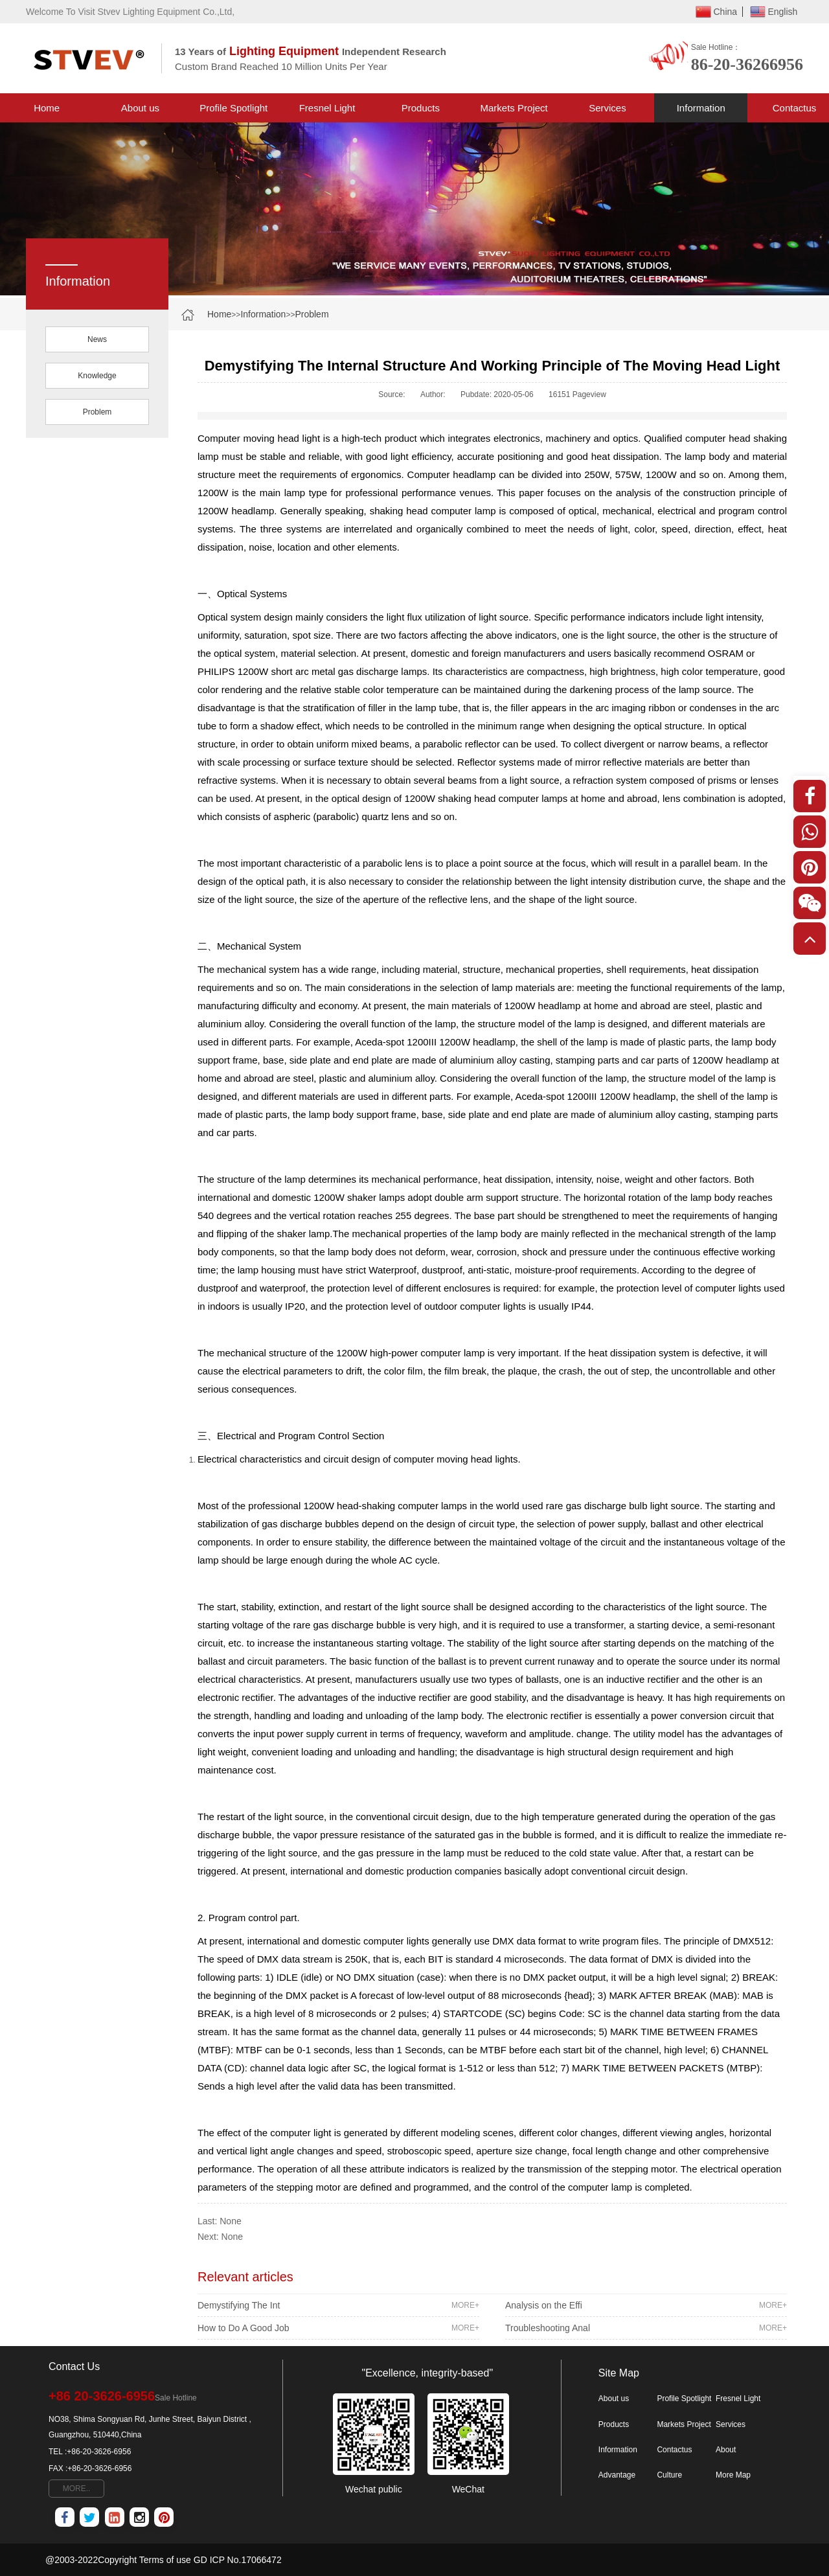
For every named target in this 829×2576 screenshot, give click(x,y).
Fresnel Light (327, 107)
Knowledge (97, 375)
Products (421, 107)
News (97, 339)
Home (47, 107)
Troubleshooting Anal (646, 2328)
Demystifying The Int (338, 2305)
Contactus (674, 2449)
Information (701, 107)
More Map (733, 2474)
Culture (669, 2474)
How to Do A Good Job (338, 2328)
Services (607, 107)
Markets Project (514, 107)
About (726, 2449)
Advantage (616, 2474)
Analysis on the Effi (646, 2305)
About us (140, 107)
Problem (311, 314)
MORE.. (77, 2488)
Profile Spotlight (233, 107)
